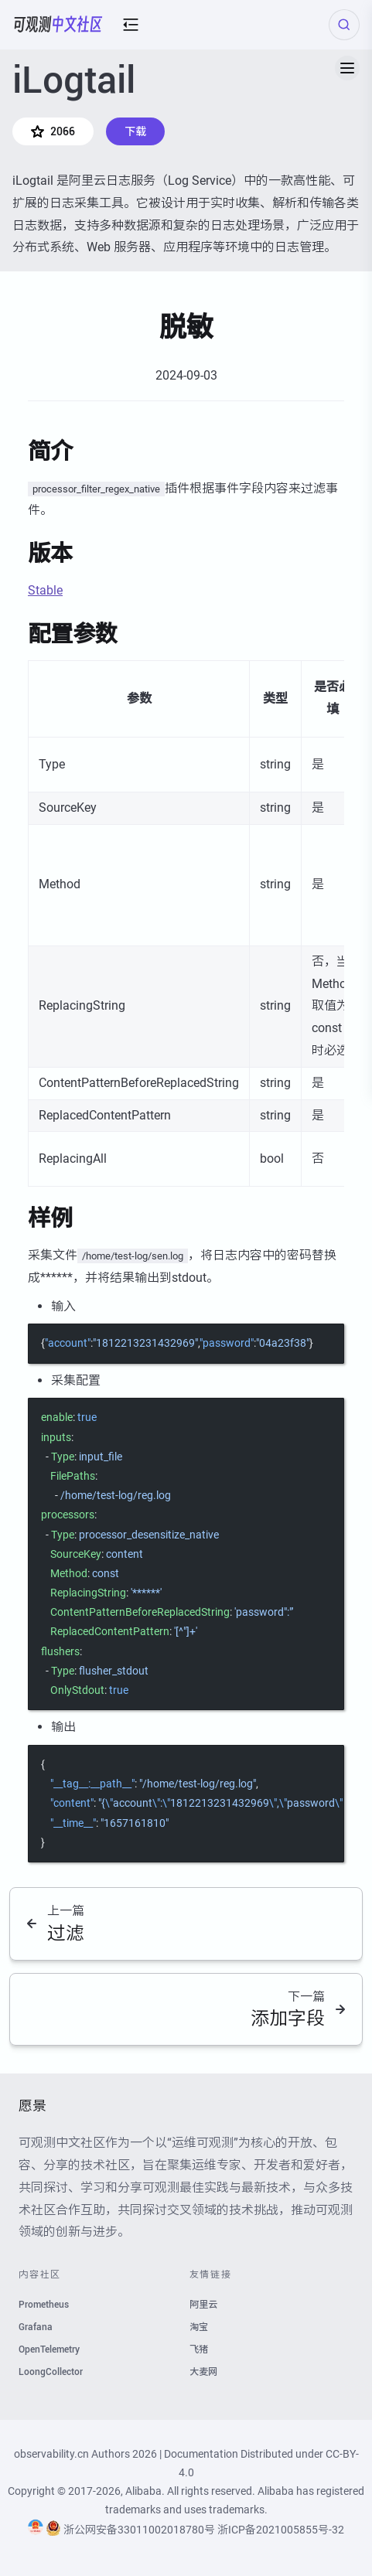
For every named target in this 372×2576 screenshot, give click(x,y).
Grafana (36, 2327)
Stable (45, 590)
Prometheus (44, 2304)
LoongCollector (51, 2371)
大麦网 (203, 2371)
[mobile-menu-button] (130, 24)
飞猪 (198, 2349)
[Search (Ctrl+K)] (344, 24)
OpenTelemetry (49, 2349)
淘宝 (198, 2327)
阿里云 (203, 2304)
